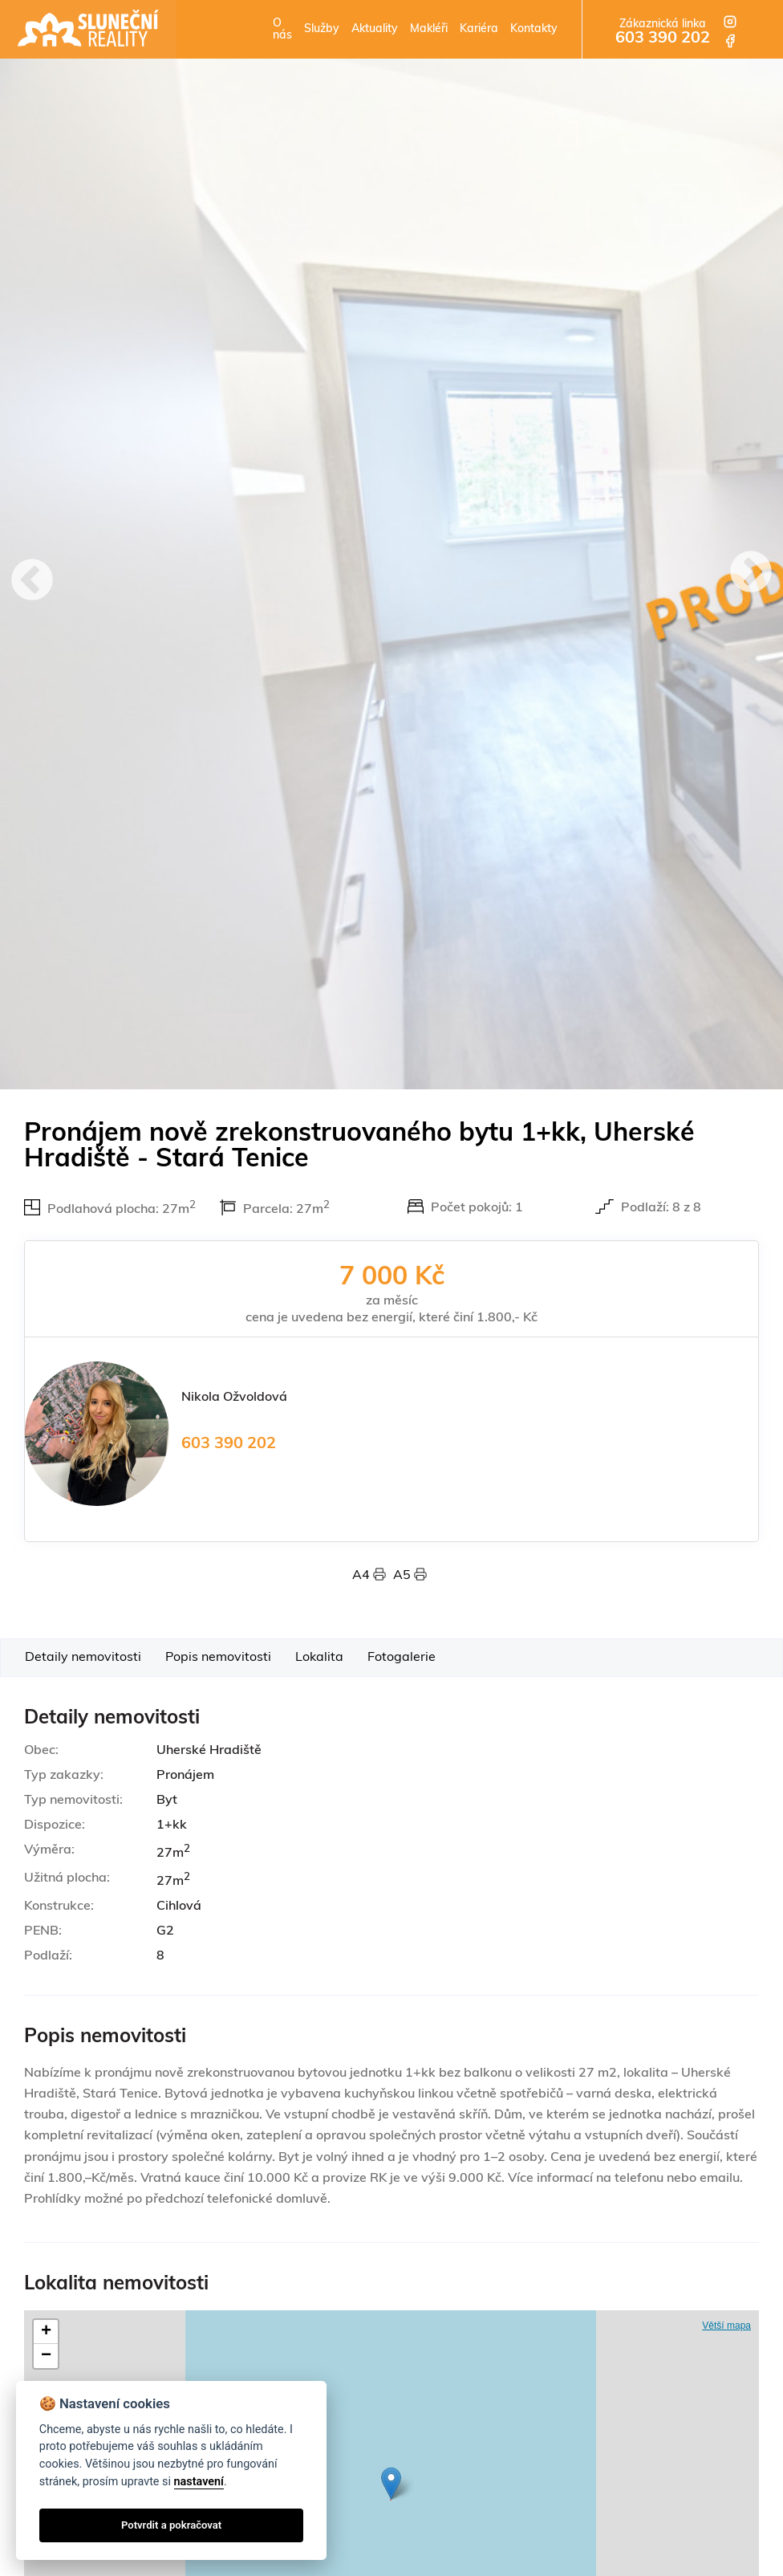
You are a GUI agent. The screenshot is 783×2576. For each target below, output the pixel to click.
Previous (32, 582)
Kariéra (479, 29)
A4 (372, 1575)
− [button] (46, 2356)
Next (751, 574)
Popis (218, 1657)
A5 (410, 1575)
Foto (401, 1657)
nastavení (199, 2482)
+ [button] (46, 2332)
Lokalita (319, 1657)
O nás (282, 30)
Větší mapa (726, 2325)
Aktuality (374, 29)
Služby (321, 29)
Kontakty (534, 29)
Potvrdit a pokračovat (171, 2525)
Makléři (429, 29)
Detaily (83, 1657)
